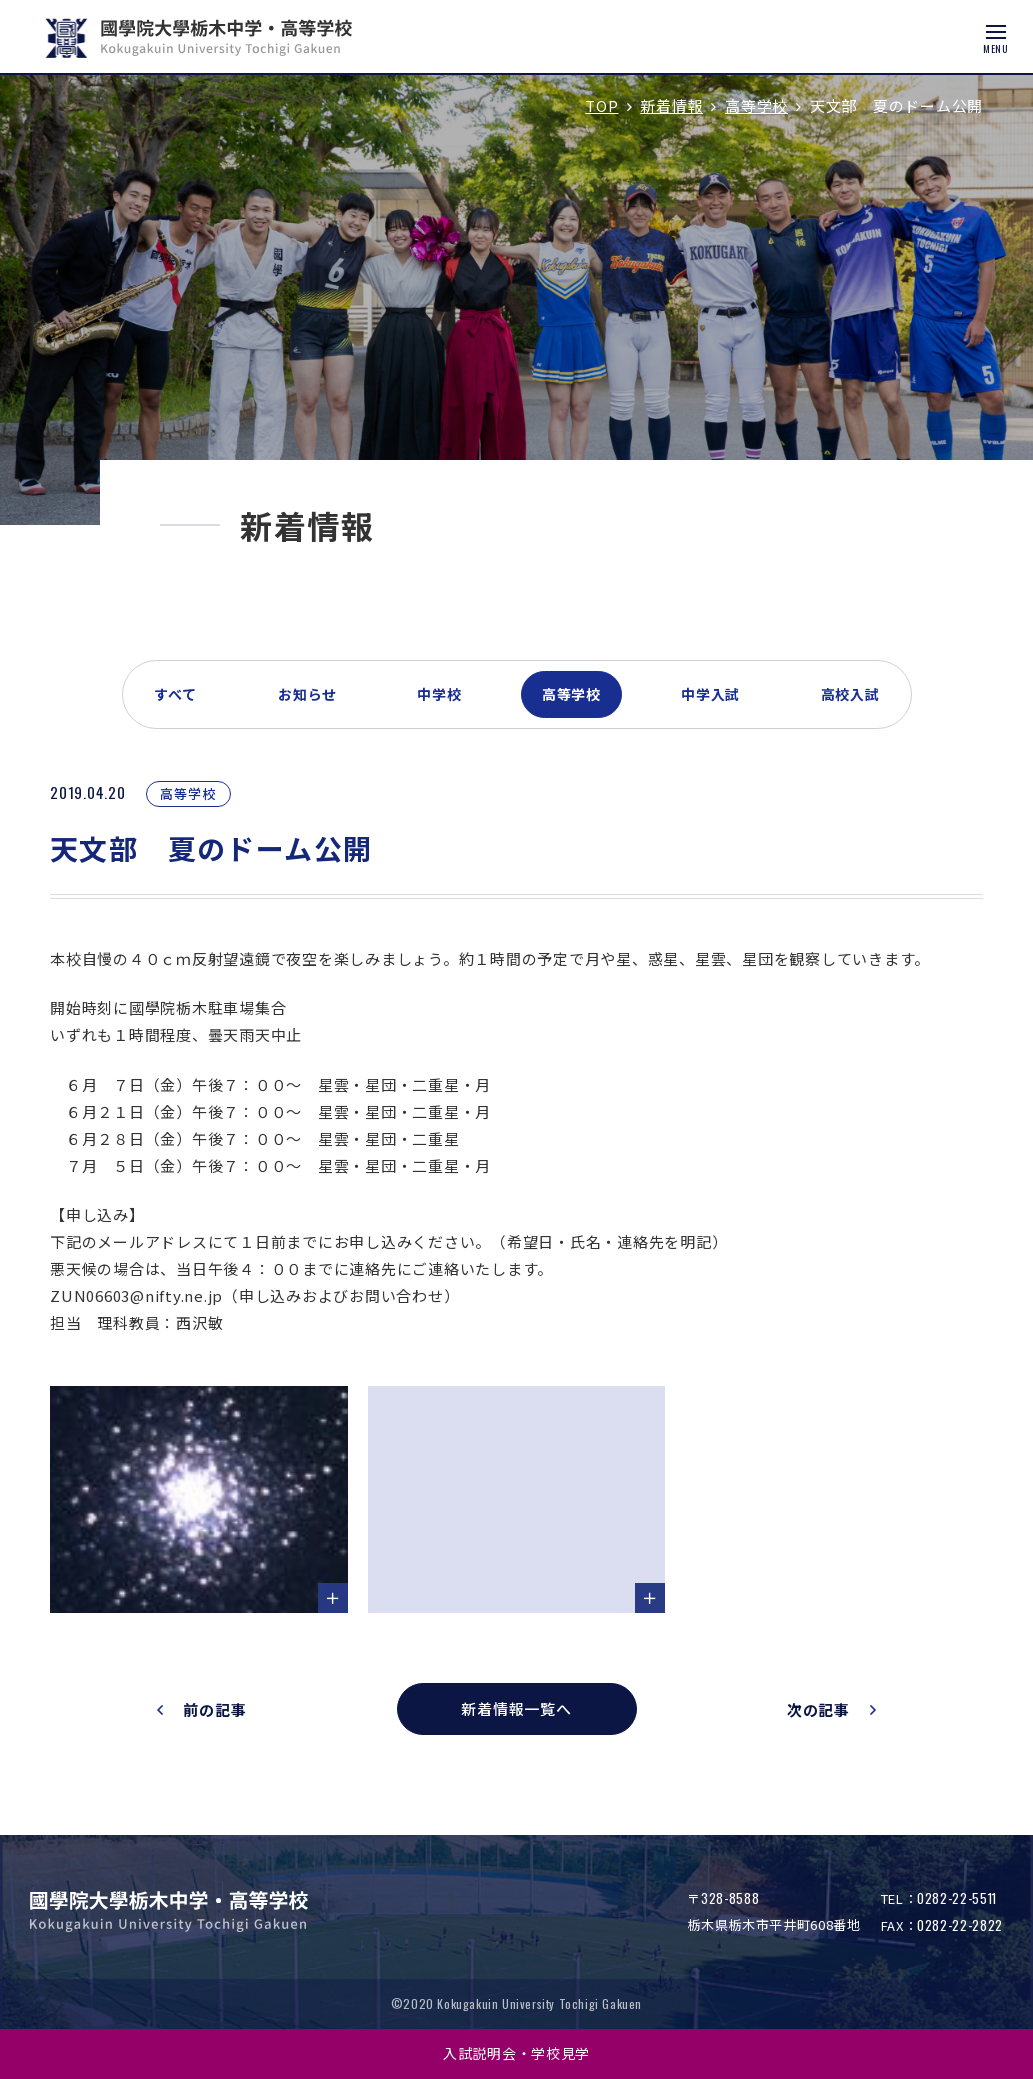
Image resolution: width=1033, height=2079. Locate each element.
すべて (176, 694)
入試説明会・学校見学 (516, 2053)
